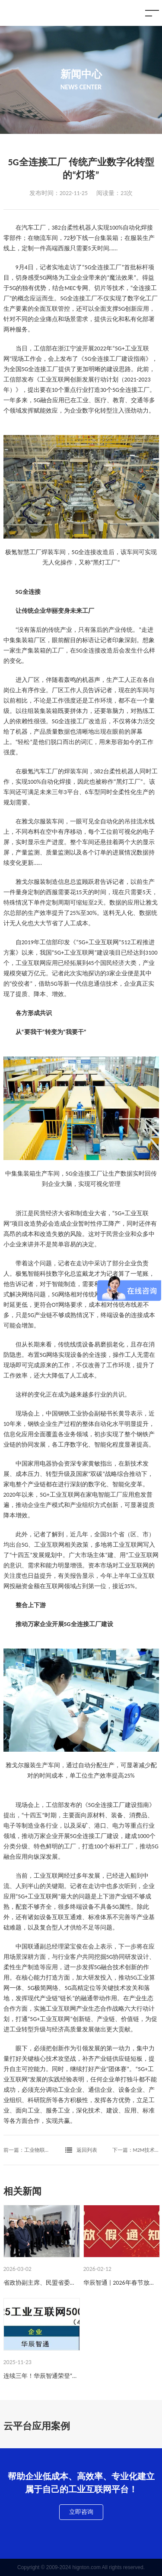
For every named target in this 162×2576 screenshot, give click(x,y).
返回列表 (81, 2150)
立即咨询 (81, 2512)
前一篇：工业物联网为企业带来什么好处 (26, 2150)
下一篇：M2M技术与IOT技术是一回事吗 (135, 2150)
